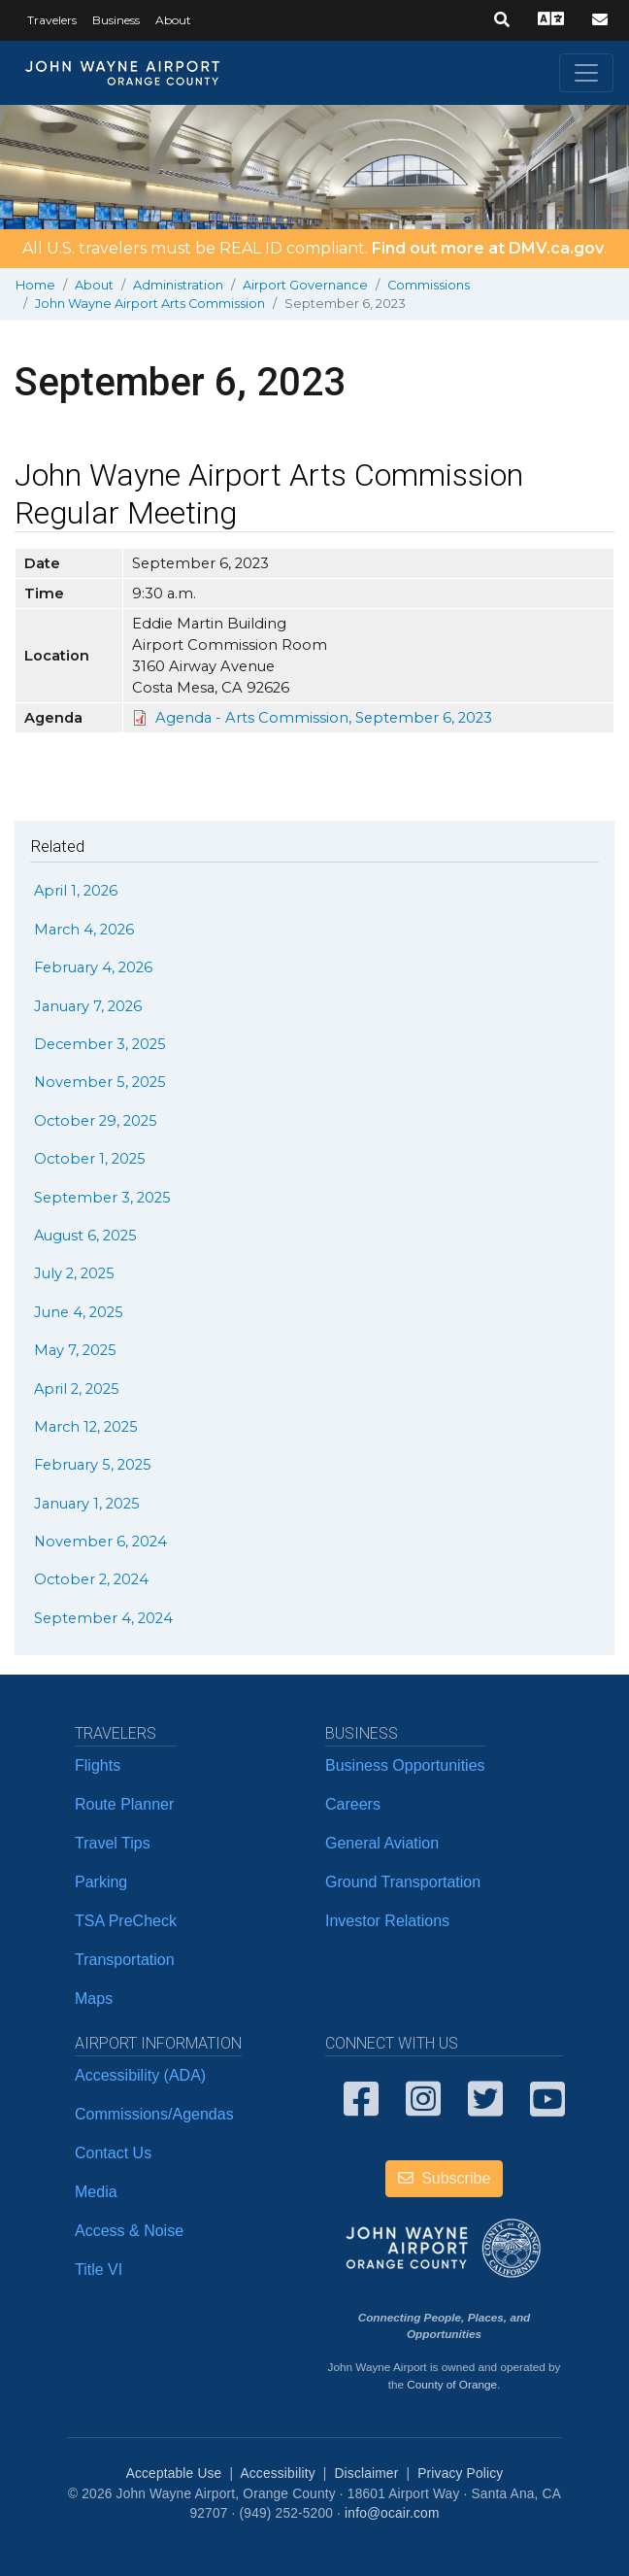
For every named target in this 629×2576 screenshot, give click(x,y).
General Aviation (382, 1843)
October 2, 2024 (91, 1579)
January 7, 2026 (88, 1006)
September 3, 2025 (102, 1197)
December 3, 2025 (100, 1044)
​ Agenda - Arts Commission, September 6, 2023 (321, 718)
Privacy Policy (460, 2473)
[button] (501, 20)
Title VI (98, 2269)
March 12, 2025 (86, 1427)
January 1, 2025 (87, 1503)
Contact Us (113, 2153)
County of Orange (452, 2384)
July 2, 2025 (74, 1273)
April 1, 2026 (75, 890)
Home (35, 285)
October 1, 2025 (90, 1159)
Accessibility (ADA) (140, 2075)
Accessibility (277, 2473)
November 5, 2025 (100, 1082)
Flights (97, 1765)
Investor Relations (387, 1921)
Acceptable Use (174, 2473)
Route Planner (124, 1804)
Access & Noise (129, 2230)
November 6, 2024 (100, 1541)
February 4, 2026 (93, 967)
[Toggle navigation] (586, 72)
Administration (178, 285)
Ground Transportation (402, 1882)
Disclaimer (367, 2473)
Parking (101, 1882)
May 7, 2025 (75, 1350)
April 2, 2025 (76, 1389)
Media (96, 2192)
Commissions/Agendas (154, 2114)
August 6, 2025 (85, 1235)
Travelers (52, 20)
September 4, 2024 (103, 1618)
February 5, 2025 (92, 1465)
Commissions (428, 285)
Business (116, 20)
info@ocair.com (392, 2513)
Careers (353, 1804)
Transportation (125, 1959)
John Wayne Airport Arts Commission (150, 303)
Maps (94, 1998)
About (173, 20)
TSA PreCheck (126, 1921)
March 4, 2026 (84, 929)
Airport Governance (305, 285)
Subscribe (444, 2178)
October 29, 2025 (95, 1121)
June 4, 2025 (78, 1312)
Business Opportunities (405, 1765)
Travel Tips (112, 1843)
